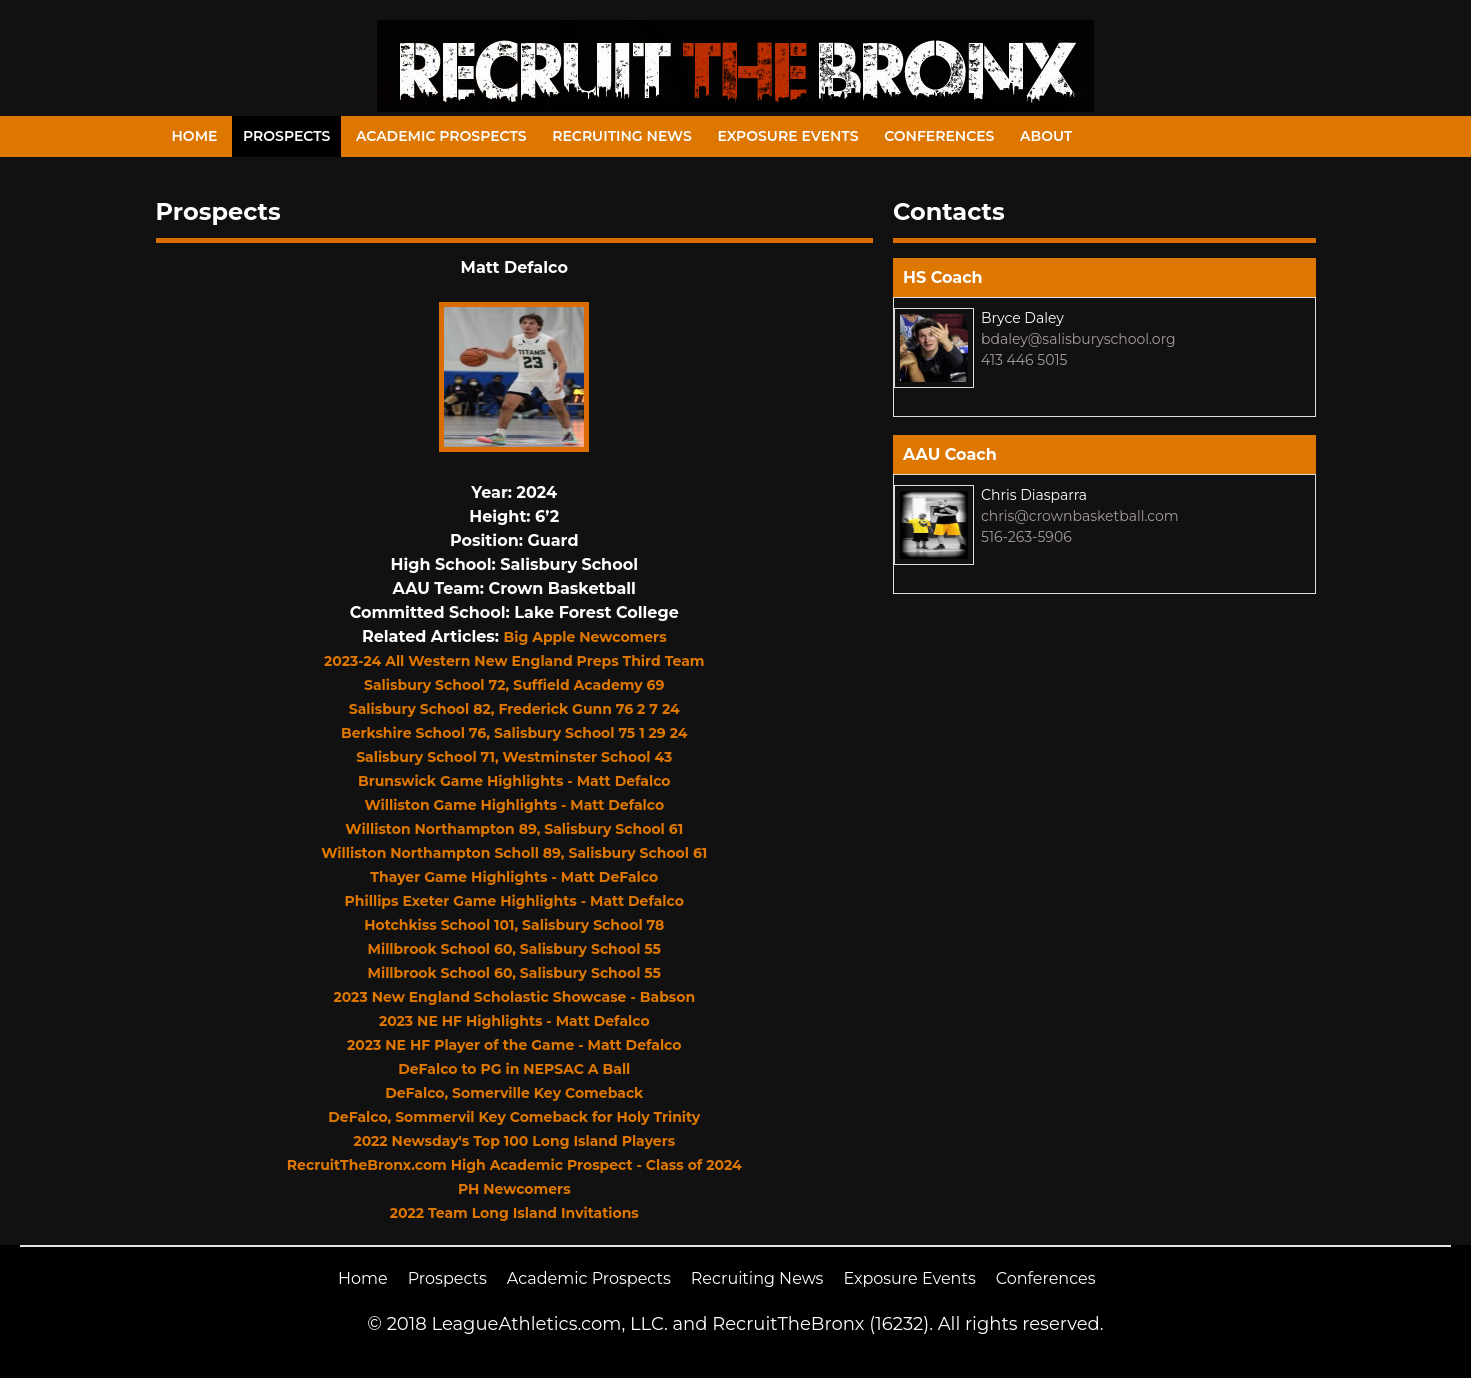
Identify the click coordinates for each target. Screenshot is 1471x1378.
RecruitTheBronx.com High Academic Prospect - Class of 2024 (514, 1165)
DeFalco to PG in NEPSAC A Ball (514, 1069)
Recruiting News (622, 136)
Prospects (286, 136)
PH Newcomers (514, 1189)
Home (195, 136)
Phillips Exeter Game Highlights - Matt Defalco (514, 901)
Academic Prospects (441, 136)
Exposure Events (787, 136)
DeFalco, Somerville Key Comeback (514, 1093)
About (1046, 136)
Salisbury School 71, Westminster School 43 (514, 757)
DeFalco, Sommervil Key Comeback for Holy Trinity (514, 1117)
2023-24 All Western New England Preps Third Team (514, 661)
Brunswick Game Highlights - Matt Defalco (514, 781)
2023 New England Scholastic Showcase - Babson (514, 997)
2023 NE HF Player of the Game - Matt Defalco (514, 1045)
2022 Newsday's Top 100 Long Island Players (514, 1141)
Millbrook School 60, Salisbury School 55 (514, 949)
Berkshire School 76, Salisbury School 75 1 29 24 (514, 733)
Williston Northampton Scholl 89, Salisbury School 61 (514, 853)
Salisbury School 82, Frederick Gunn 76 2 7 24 (514, 709)
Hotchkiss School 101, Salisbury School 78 (514, 925)
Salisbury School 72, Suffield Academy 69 (514, 685)
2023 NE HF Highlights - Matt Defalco (514, 1021)
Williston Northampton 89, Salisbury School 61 (514, 829)
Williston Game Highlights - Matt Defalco (514, 805)
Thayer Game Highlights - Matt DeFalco (514, 877)
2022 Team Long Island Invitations (514, 1213)
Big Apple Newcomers (585, 637)
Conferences (939, 136)
